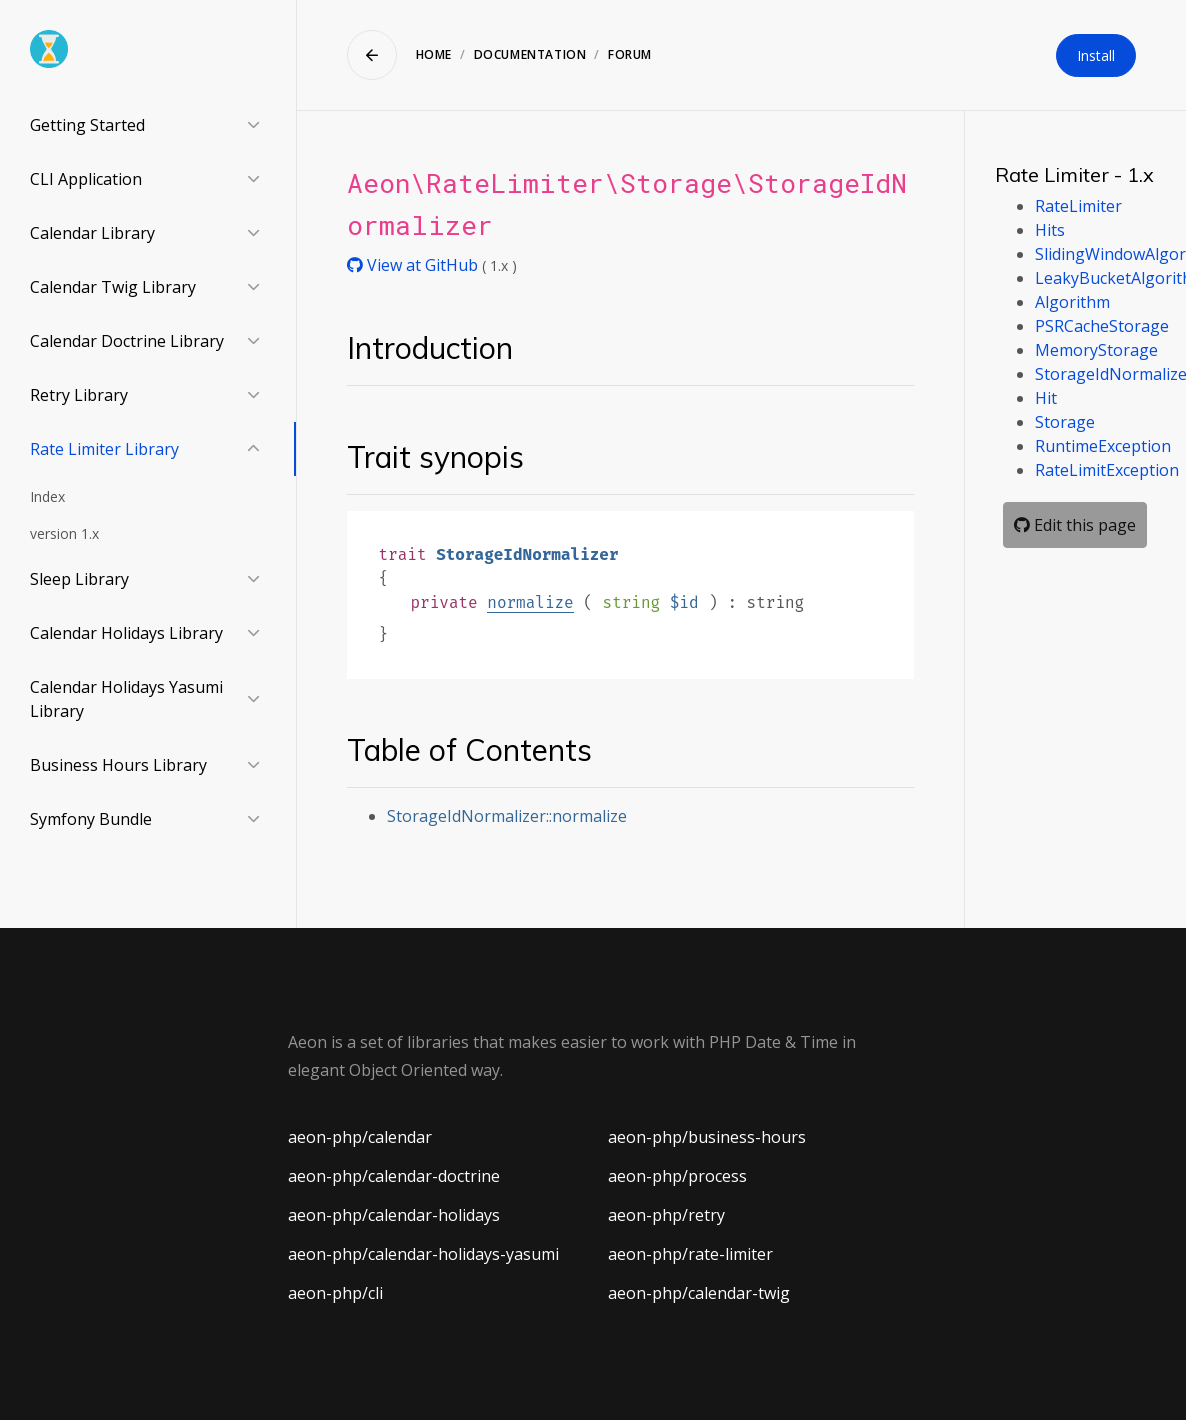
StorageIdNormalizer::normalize (507, 816)
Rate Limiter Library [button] (104, 449)
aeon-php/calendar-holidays (394, 1215)
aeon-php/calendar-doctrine (394, 1176)
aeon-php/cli (335, 1293)
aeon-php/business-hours (707, 1137)
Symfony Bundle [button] (91, 819)
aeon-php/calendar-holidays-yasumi (423, 1254)
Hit (1046, 398)
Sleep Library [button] (79, 579)
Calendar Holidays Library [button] (126, 633)
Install (1096, 55)
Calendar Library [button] (92, 233)
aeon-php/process (677, 1176)
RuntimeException (1103, 446)
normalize (530, 602)
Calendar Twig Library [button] (113, 287)
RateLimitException (1107, 470)
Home (434, 54)
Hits (1050, 230)
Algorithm (1072, 302)
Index (47, 496)
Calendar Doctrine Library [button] (127, 341)
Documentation (530, 54)
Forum (630, 54)
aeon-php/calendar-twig (699, 1293)
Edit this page (1075, 525)
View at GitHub (414, 265)
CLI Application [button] (86, 179)
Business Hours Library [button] (118, 765)
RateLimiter (1078, 206)
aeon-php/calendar (360, 1137)
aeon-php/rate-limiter (690, 1254)
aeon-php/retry (666, 1215)
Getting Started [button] (87, 125)
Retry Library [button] (79, 395)
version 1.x (64, 533)
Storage (1065, 422)
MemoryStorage (1096, 350)
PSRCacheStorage (1102, 326)
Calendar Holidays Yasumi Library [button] (126, 699)
